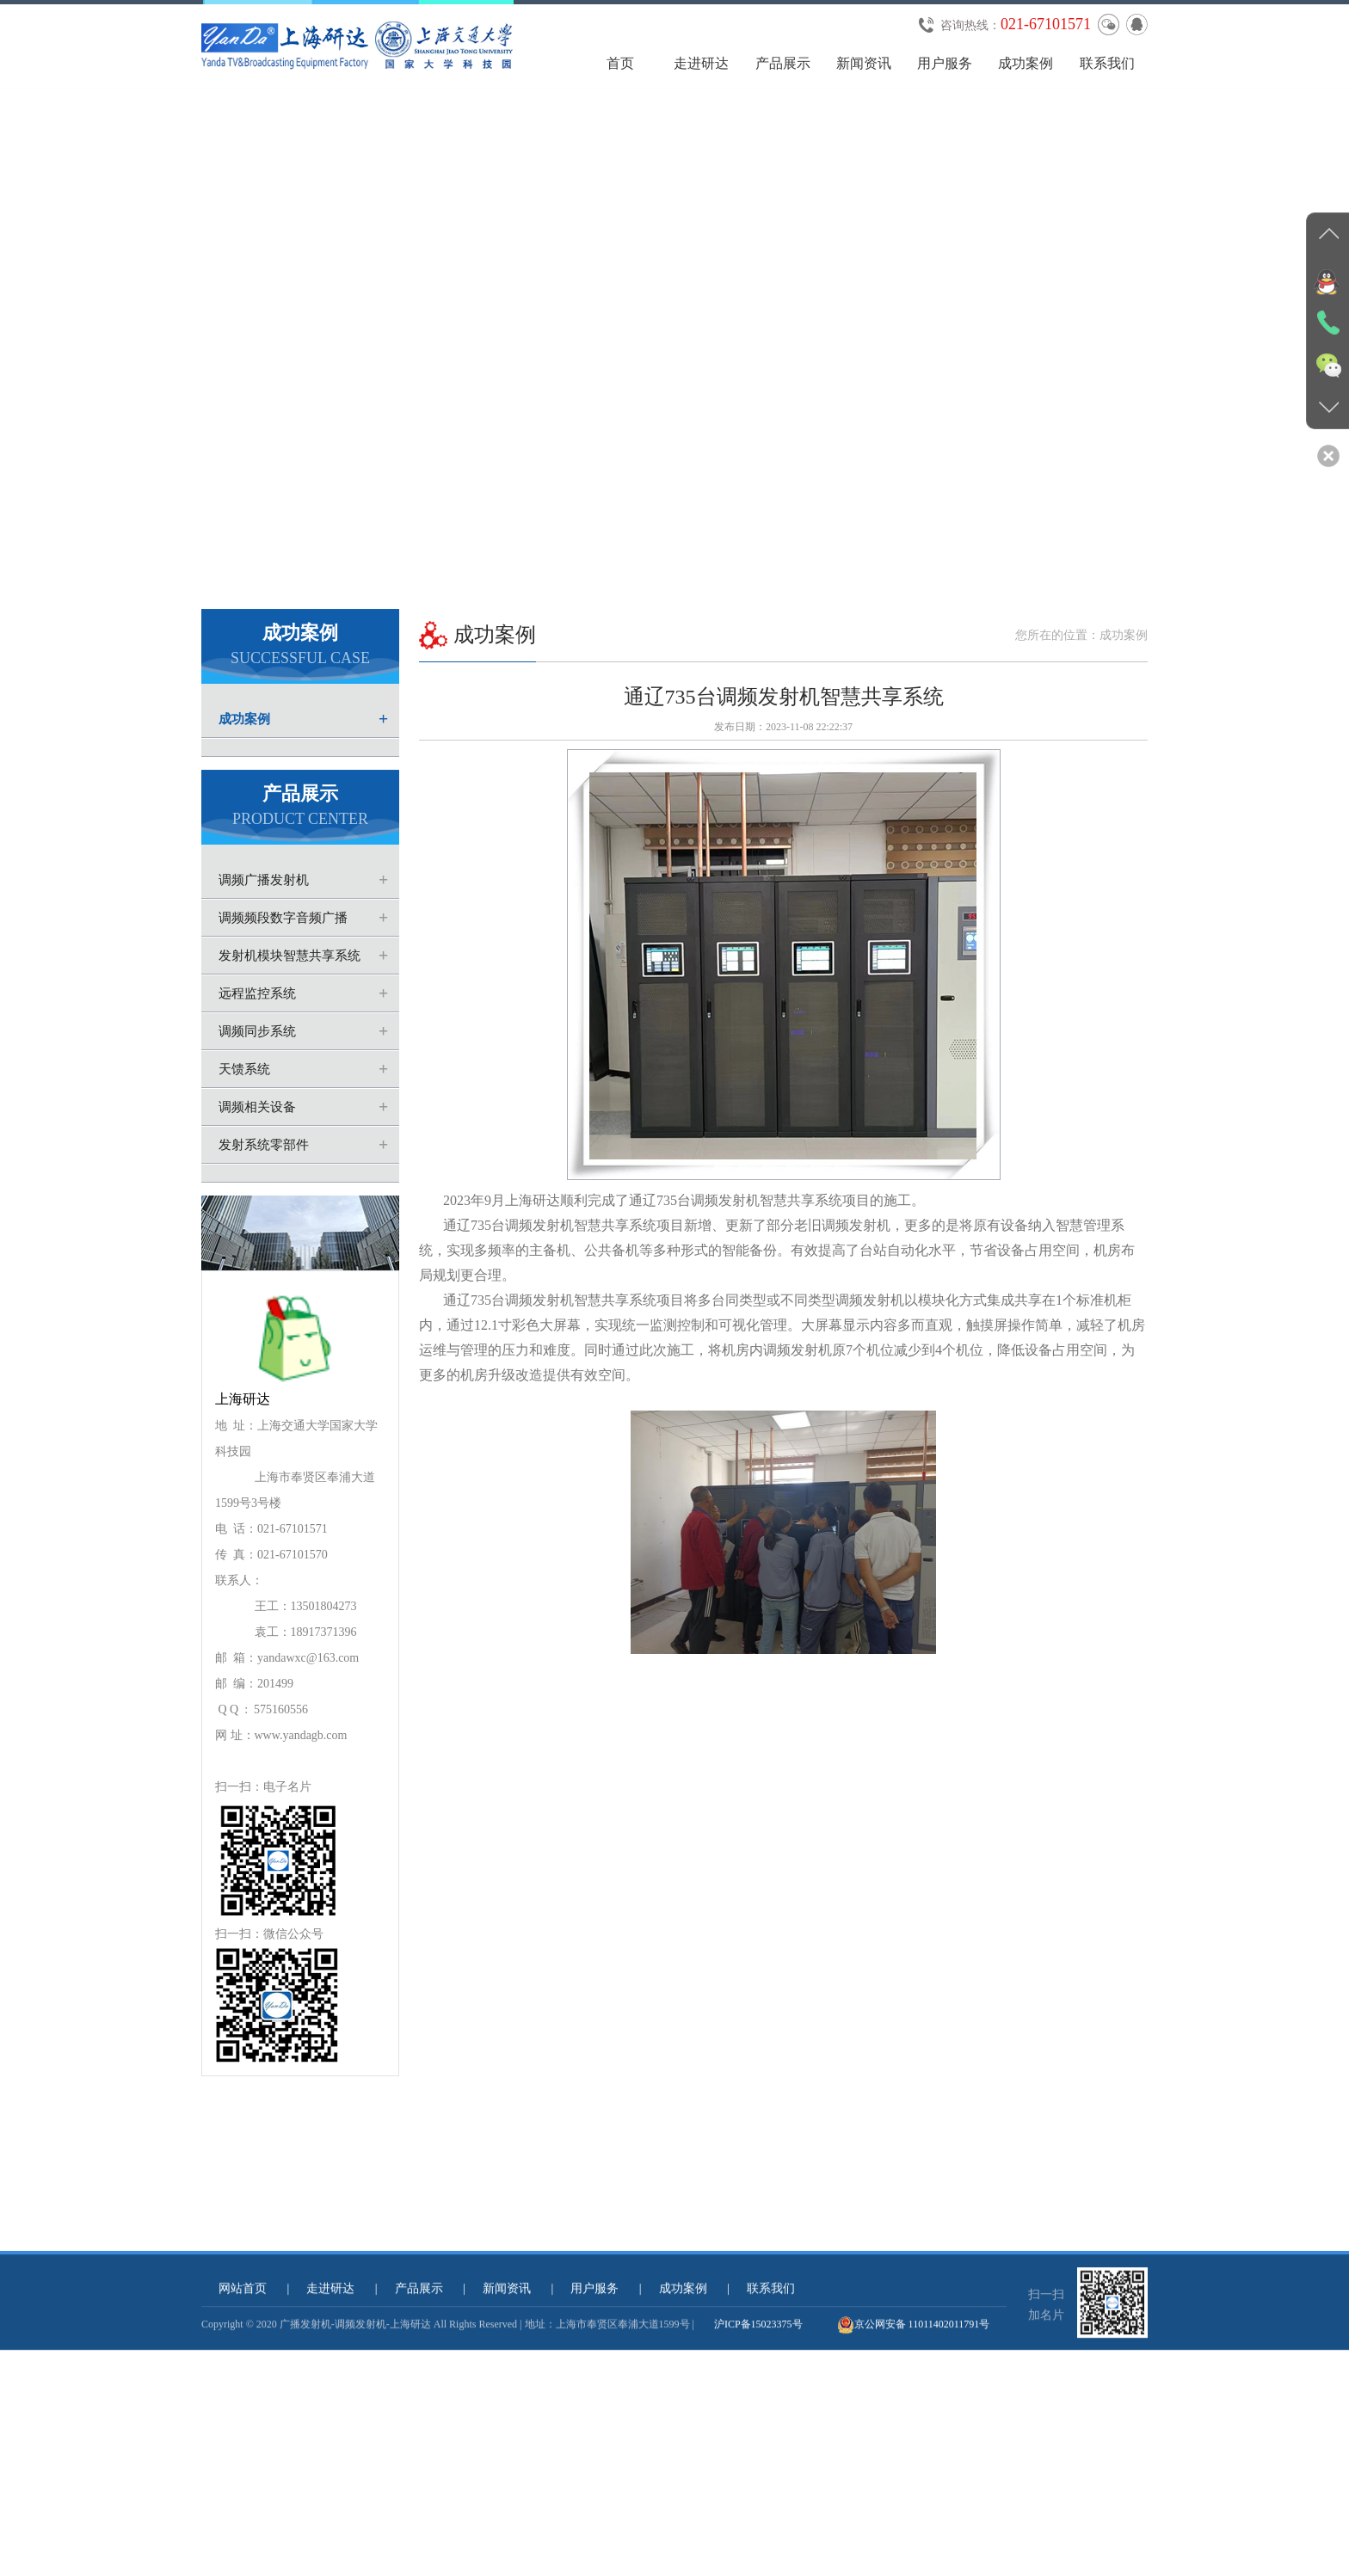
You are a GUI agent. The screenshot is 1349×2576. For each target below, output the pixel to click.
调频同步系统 (257, 1081)
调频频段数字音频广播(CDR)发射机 (274, 973)
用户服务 (944, 63)
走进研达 (701, 63)
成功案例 (1025, 63)
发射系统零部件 (264, 1195)
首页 (620, 63)
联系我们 (1107, 63)
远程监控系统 (257, 1043)
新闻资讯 (863, 63)
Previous (16, 388)
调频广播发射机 (264, 930)
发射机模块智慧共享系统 (289, 1005)
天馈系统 (244, 1119)
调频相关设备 (257, 1157)
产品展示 (782, 63)
